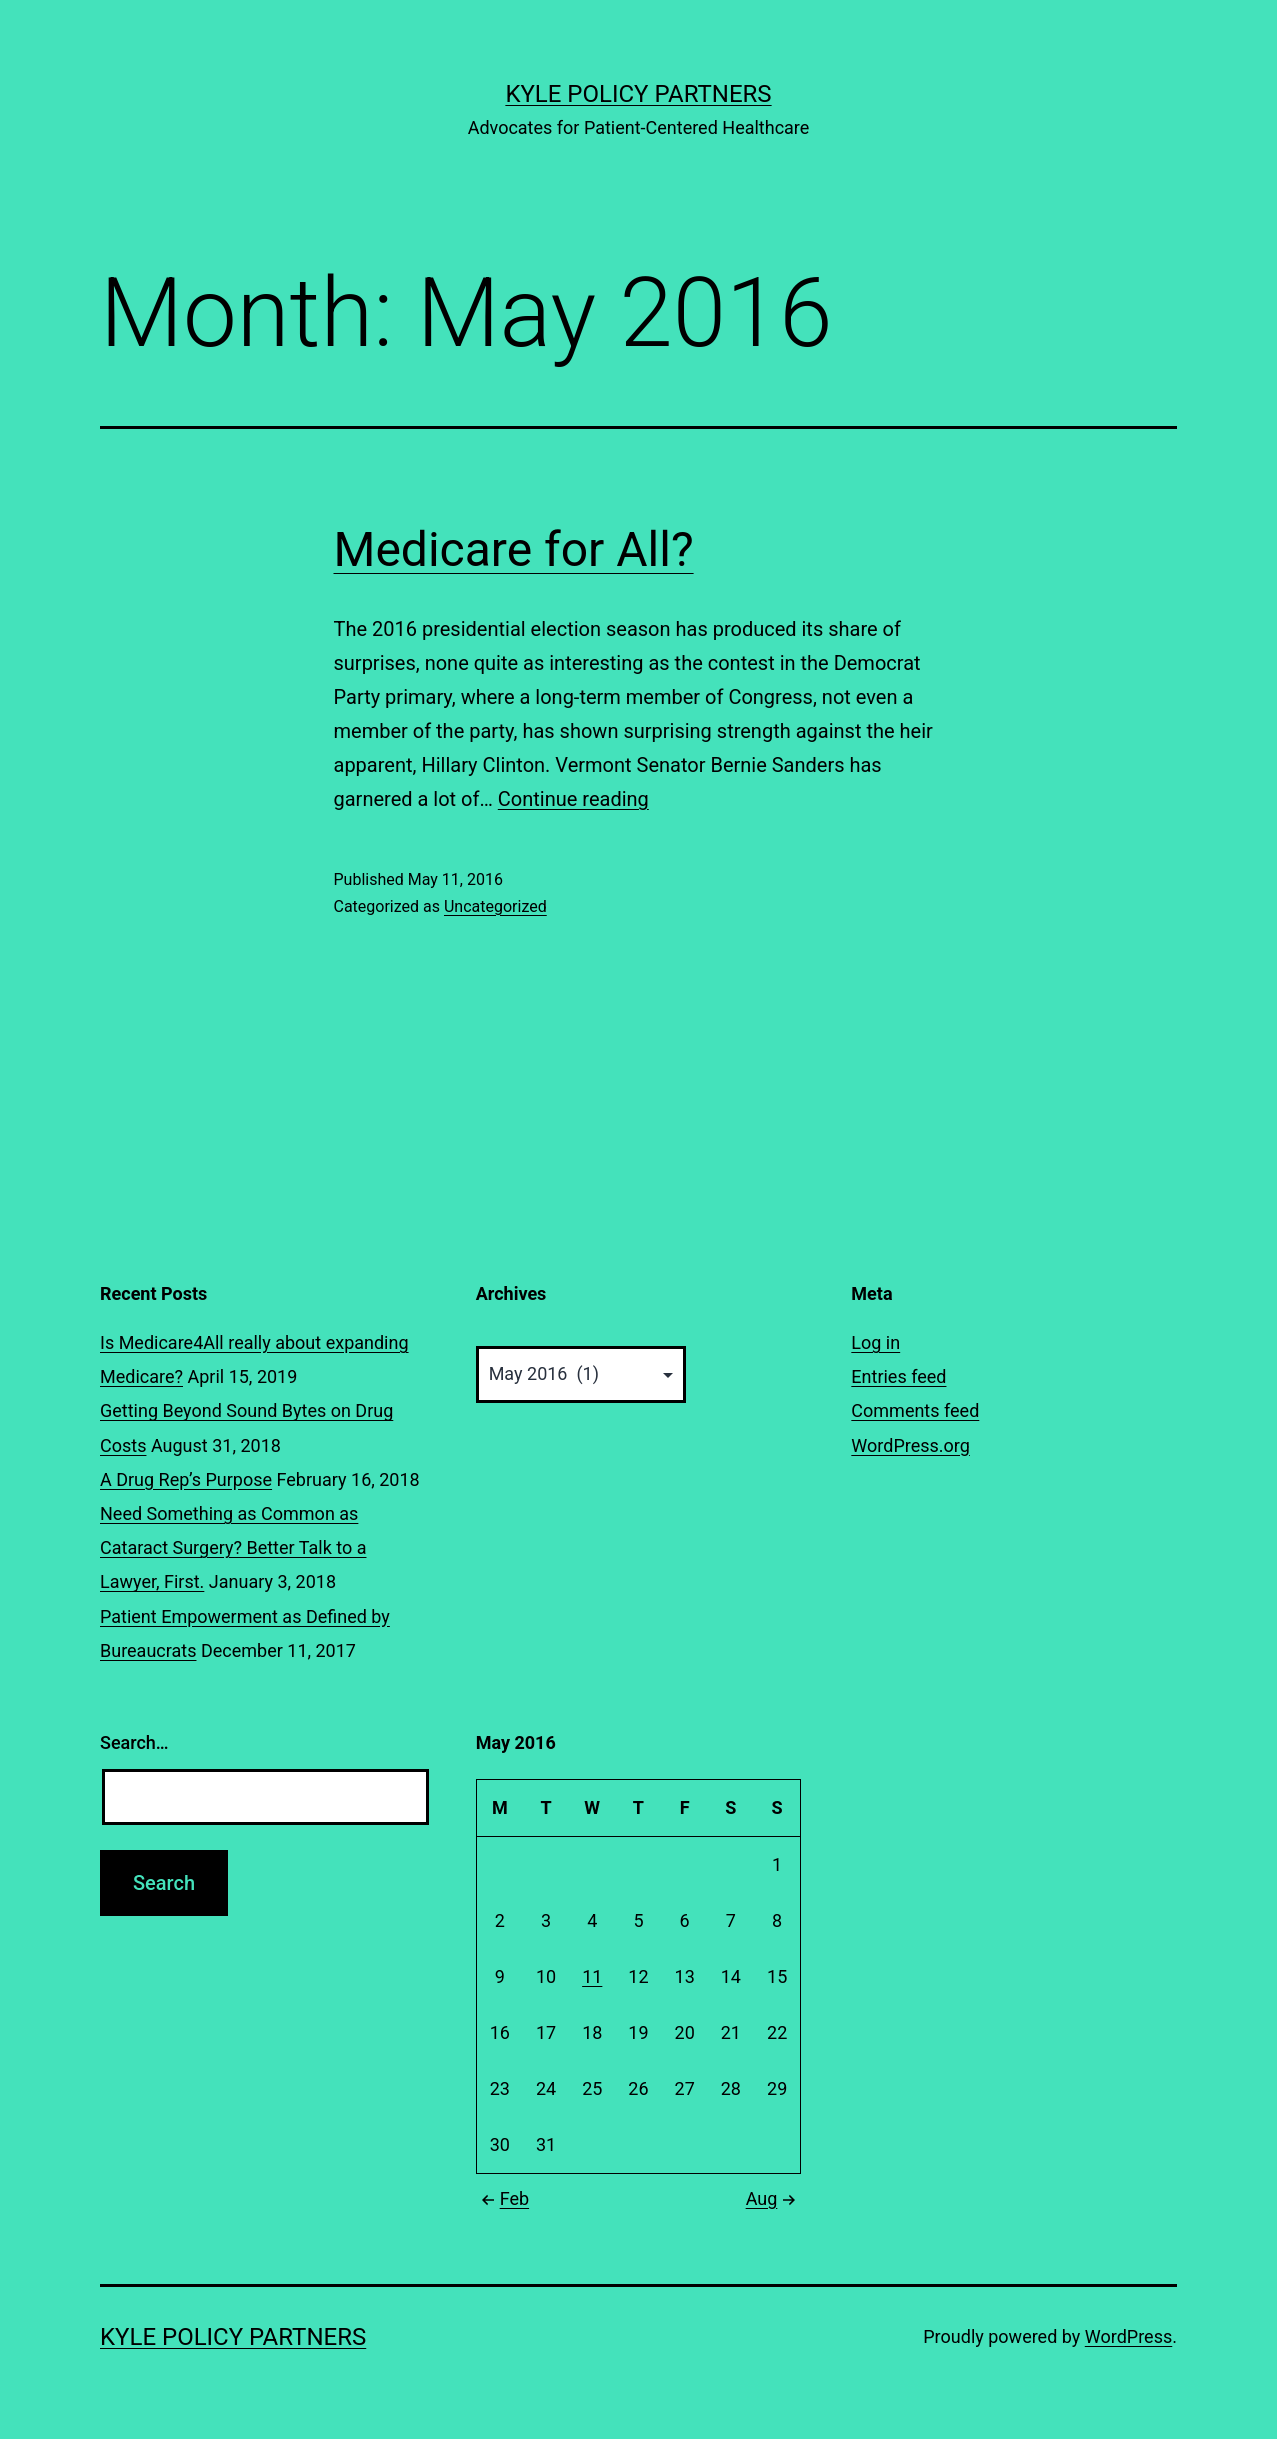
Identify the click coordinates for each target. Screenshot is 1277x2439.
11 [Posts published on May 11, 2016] (592, 1976)
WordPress (1128, 2336)
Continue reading (573, 799)
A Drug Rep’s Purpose (186, 1479)
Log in (875, 1342)
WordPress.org (910, 1445)
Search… (134, 1742)
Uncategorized (495, 906)
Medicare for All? (514, 549)
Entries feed (898, 1376)
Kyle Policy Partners (638, 94)
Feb (502, 2198)
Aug (774, 2198)
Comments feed (915, 1410)
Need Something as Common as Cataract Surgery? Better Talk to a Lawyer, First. (233, 1547)
